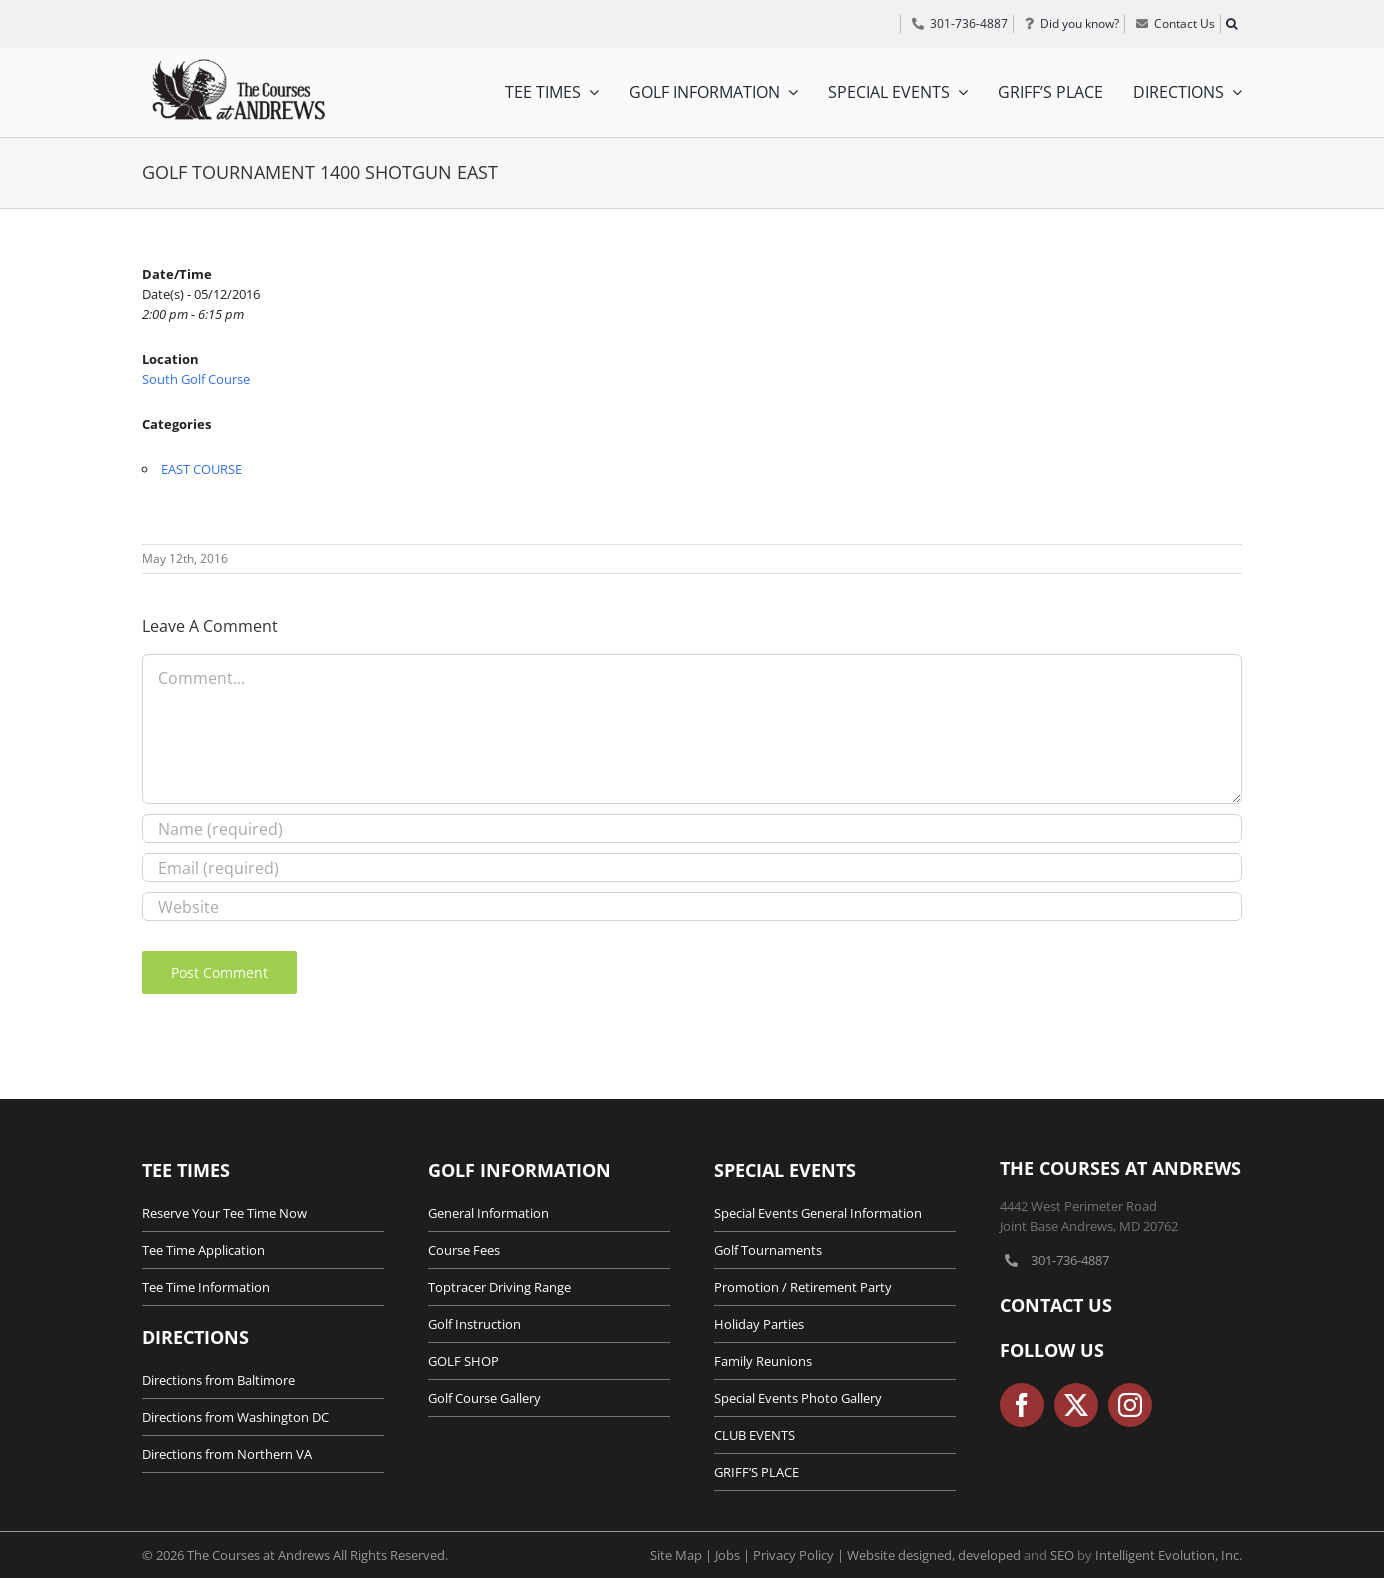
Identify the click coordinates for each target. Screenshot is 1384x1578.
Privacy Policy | (800, 1555)
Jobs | (734, 1555)
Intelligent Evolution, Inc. (1168, 1555)
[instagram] (1130, 1405)
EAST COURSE (201, 469)
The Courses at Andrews (1120, 1168)
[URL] (692, 906)
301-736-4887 (1070, 1260)
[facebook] (1022, 1405)
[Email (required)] (692, 867)
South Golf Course (196, 379)
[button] (1231, 24)
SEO (1062, 1555)
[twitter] (1076, 1405)
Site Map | (682, 1555)
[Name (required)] (692, 828)
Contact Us (1056, 1305)
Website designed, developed (934, 1555)
